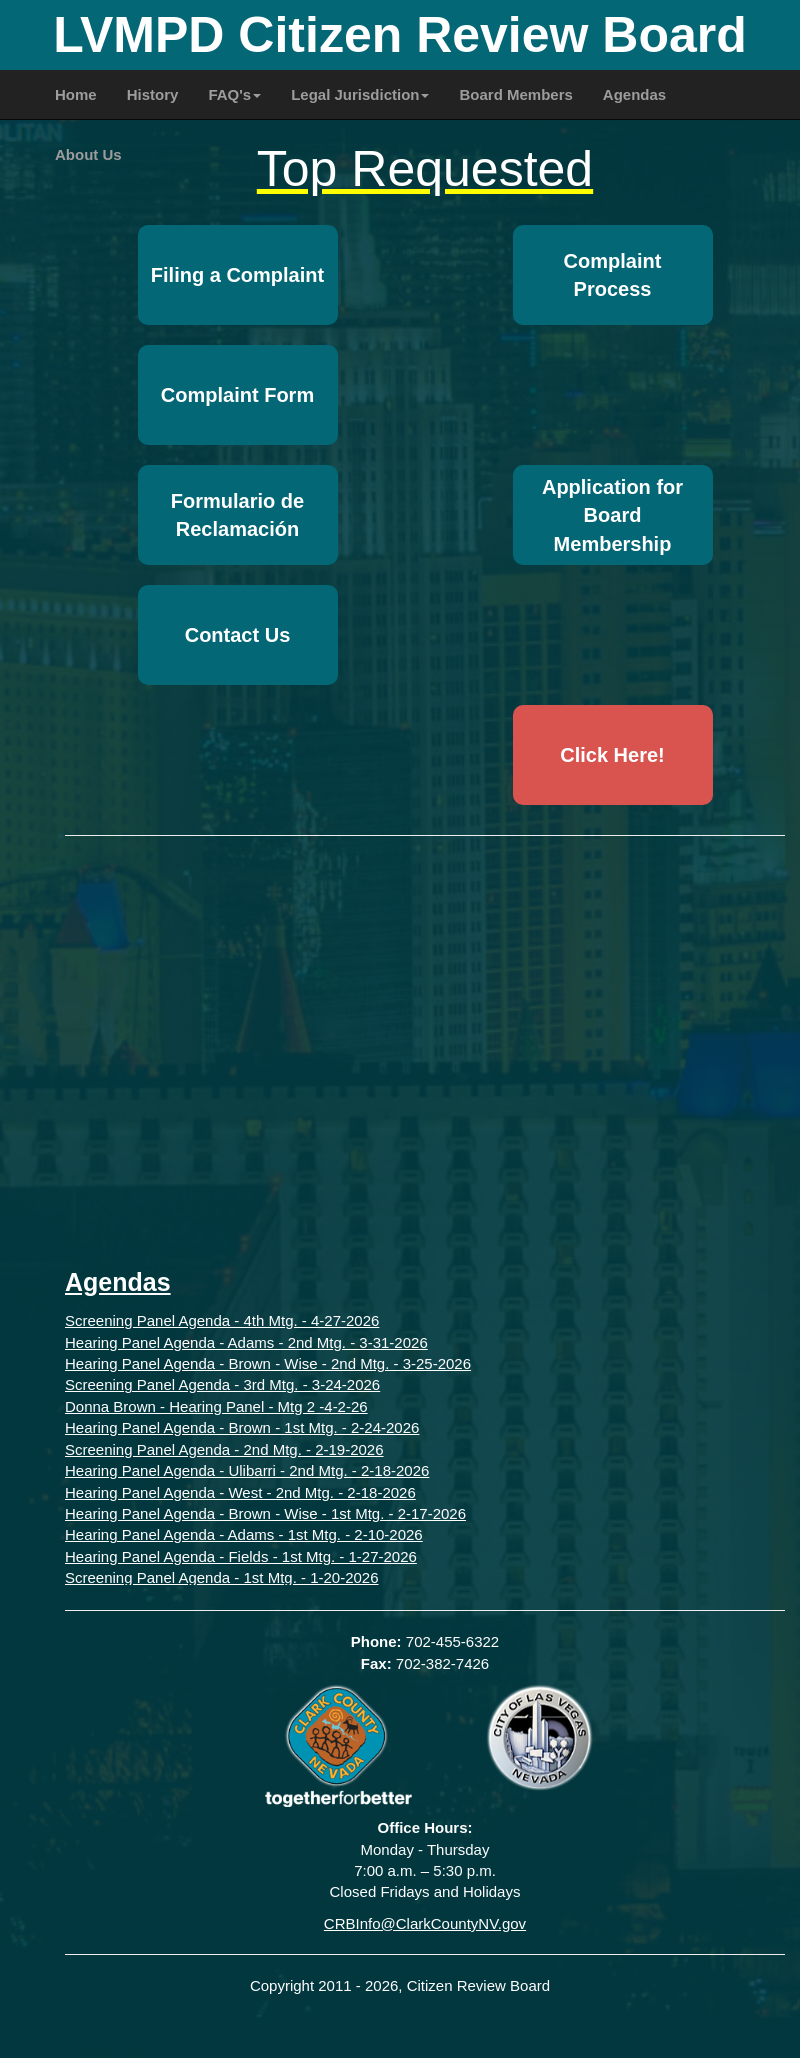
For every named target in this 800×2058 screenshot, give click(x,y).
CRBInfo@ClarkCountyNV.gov (425, 1923)
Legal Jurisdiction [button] (360, 94)
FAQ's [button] (234, 94)
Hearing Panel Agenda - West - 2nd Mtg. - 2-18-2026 (240, 1492)
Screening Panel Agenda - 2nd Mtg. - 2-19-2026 (224, 1449)
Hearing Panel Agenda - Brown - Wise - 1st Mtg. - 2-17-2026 (265, 1513)
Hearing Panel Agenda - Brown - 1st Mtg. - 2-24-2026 (242, 1427)
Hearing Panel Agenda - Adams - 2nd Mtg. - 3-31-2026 (246, 1342)
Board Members (515, 94)
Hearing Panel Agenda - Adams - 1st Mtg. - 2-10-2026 (244, 1534)
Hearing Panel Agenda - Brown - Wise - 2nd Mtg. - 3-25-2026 (268, 1363)
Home (76, 94)
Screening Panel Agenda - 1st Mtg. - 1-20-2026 (222, 1577)
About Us (88, 154)
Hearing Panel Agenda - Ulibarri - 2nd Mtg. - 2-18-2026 (247, 1470)
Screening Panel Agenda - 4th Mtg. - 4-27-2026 (222, 1320)
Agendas (634, 94)
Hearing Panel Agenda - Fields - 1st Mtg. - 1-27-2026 (241, 1556)
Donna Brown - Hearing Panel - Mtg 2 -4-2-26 (216, 1406)
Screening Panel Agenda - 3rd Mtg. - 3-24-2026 (222, 1384)
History (153, 94)
